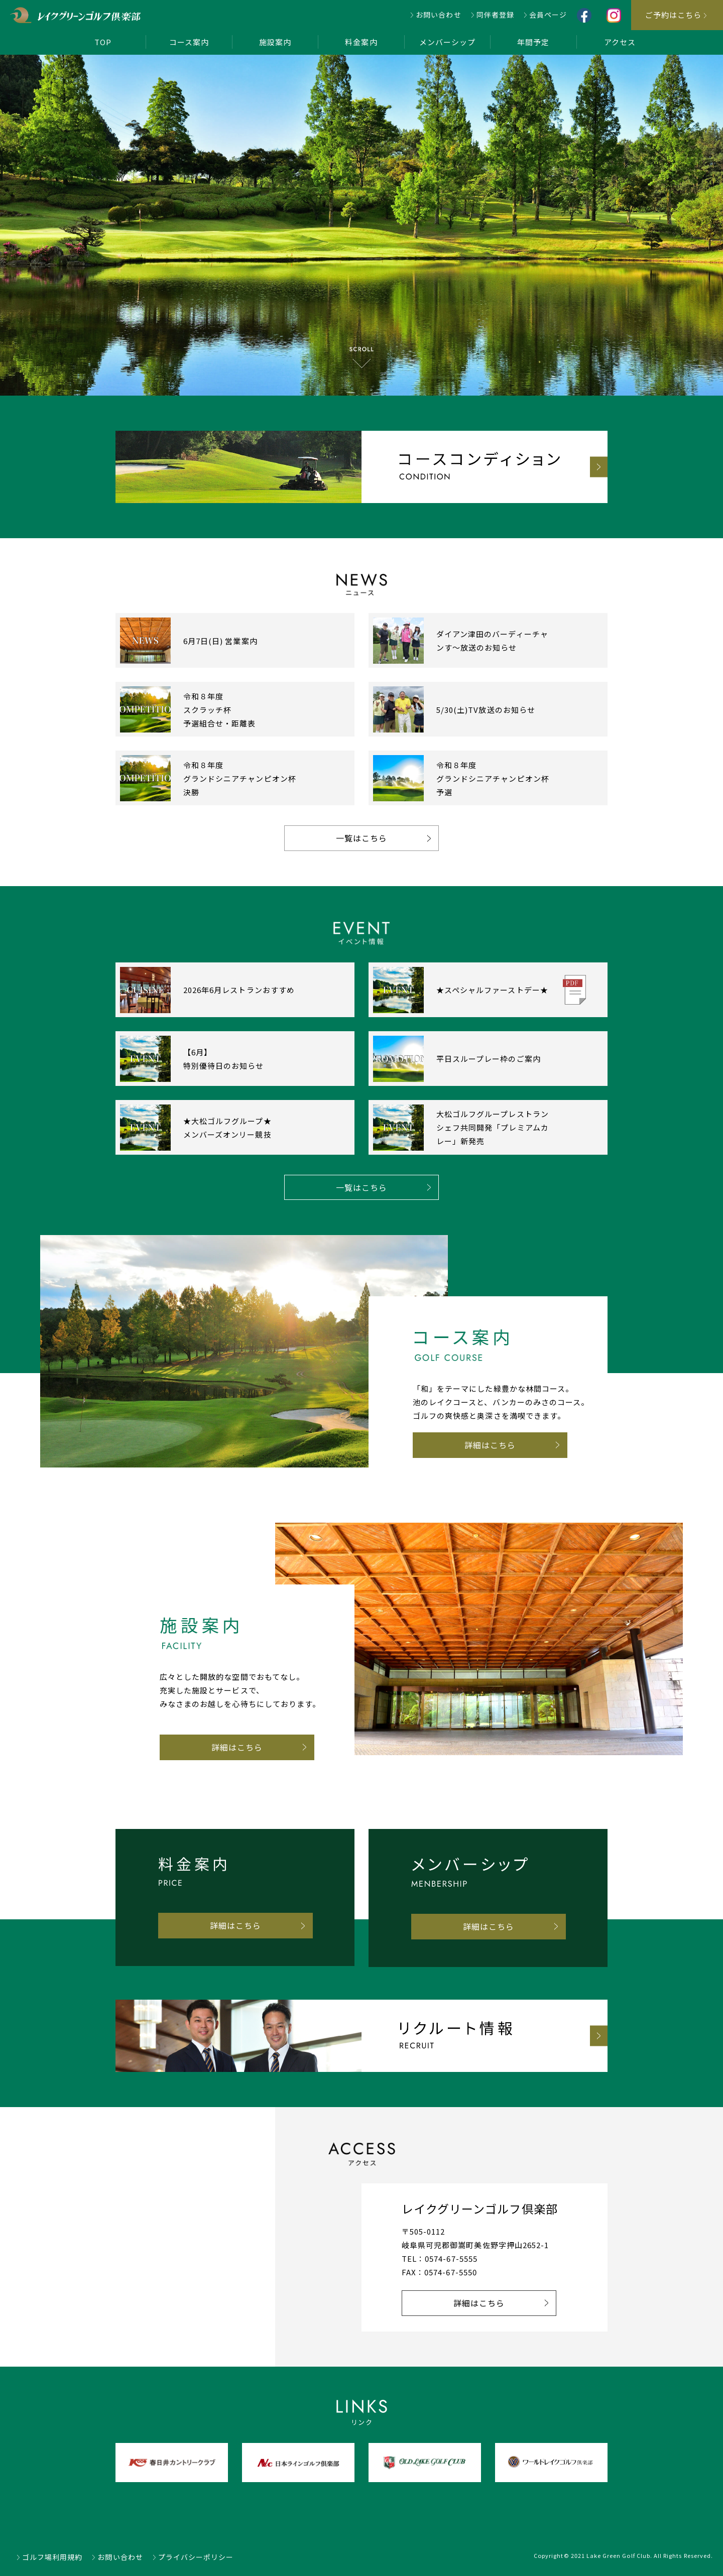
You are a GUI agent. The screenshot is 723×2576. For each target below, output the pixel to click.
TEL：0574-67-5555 (439, 2258)
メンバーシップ (447, 42)
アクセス (620, 42)
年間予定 (533, 42)
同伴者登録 (495, 15)
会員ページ (548, 15)
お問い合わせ (438, 15)
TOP (102, 42)
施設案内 (275, 42)
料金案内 (361, 42)
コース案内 (189, 42)
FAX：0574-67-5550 (439, 2272)
